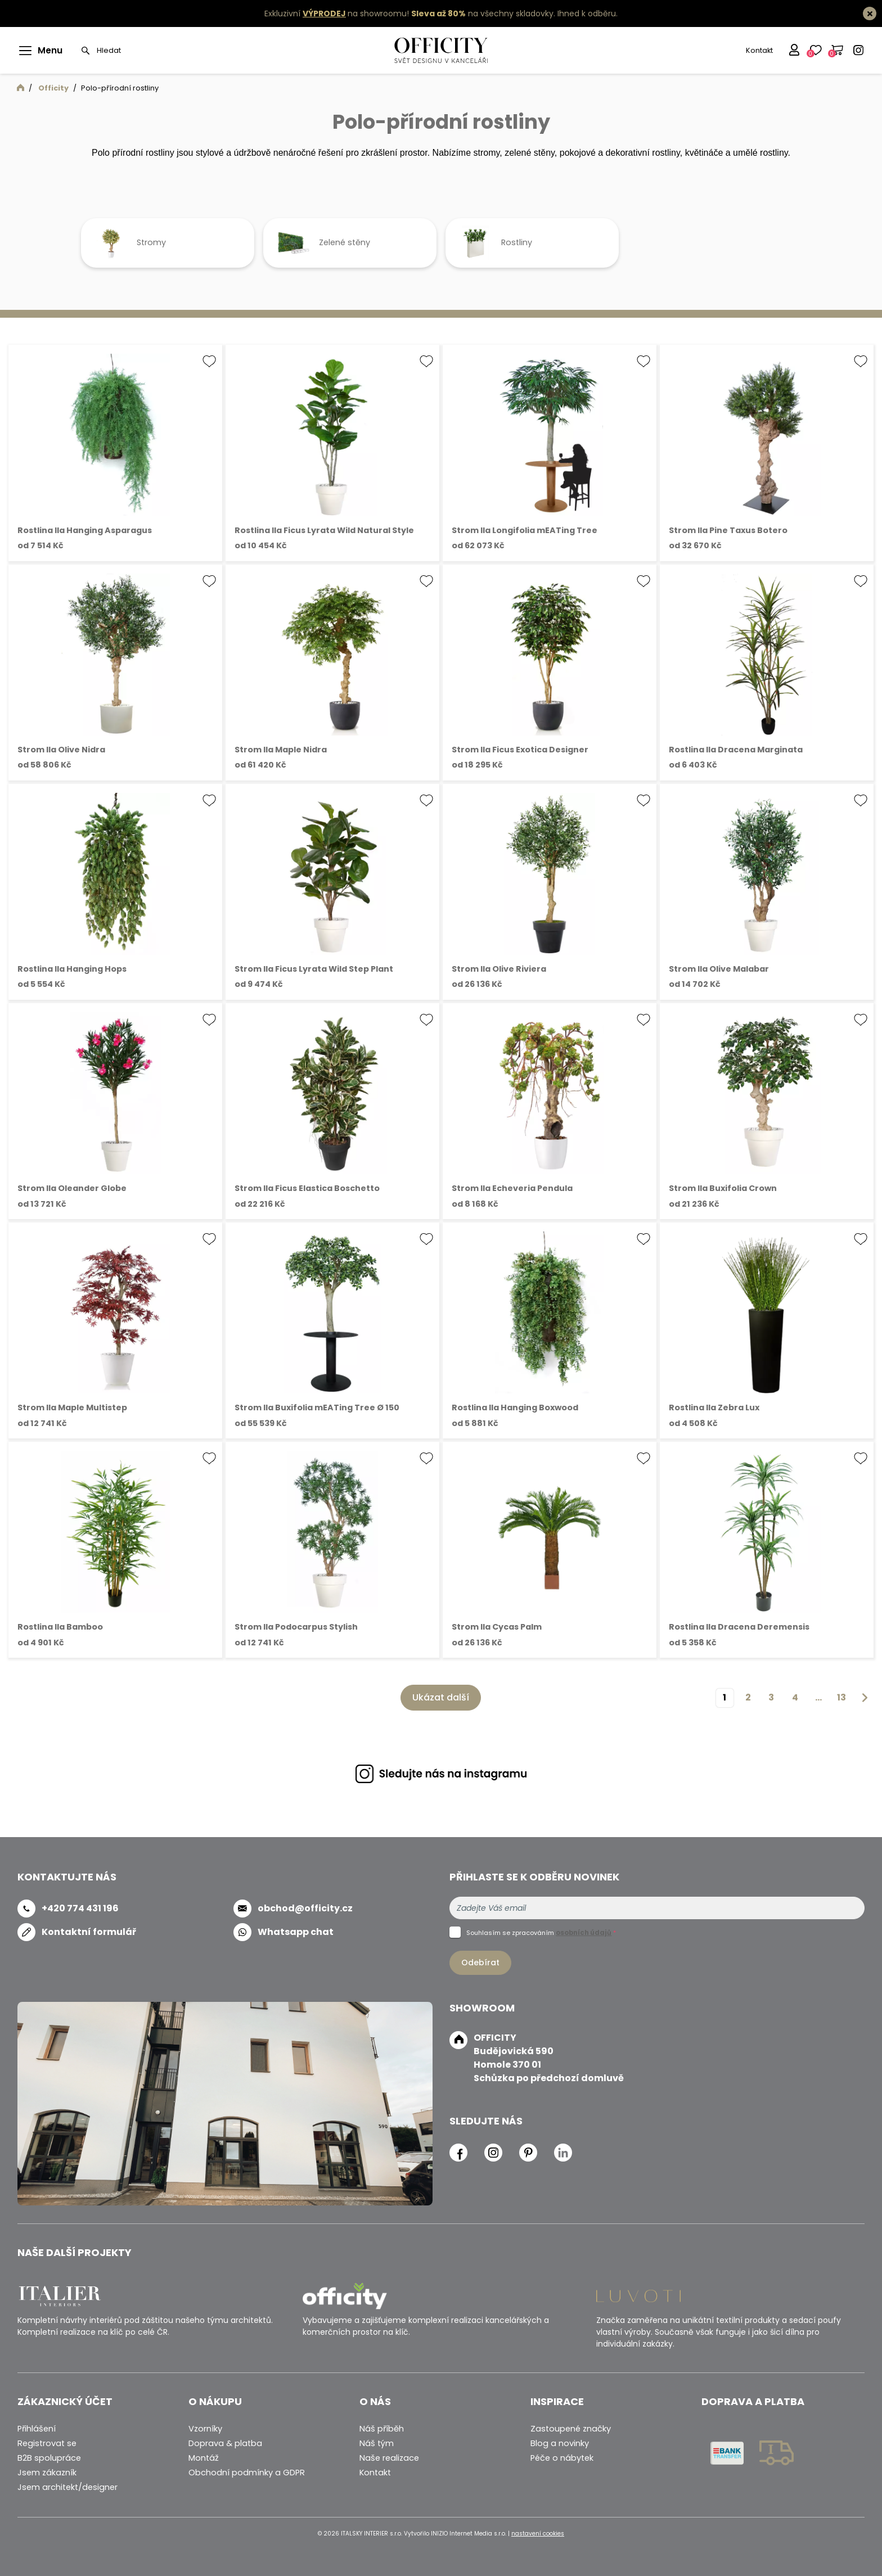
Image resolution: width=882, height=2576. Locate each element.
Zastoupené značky (570, 2428)
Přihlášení (36, 2428)
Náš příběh (381, 2428)
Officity (53, 88)
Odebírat (480, 1962)
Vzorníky (205, 2428)
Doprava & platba (225, 2443)
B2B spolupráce (49, 2458)
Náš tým (376, 2443)
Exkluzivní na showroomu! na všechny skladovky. (409, 13)
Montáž (203, 2458)
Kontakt (758, 50)
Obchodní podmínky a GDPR (246, 2472)
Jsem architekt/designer (67, 2487)
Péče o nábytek (561, 2458)
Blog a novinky (559, 2443)
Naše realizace (389, 2458)
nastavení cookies (537, 2533)
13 (841, 1697)
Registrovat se (46, 2443)
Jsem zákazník (46, 2472)
